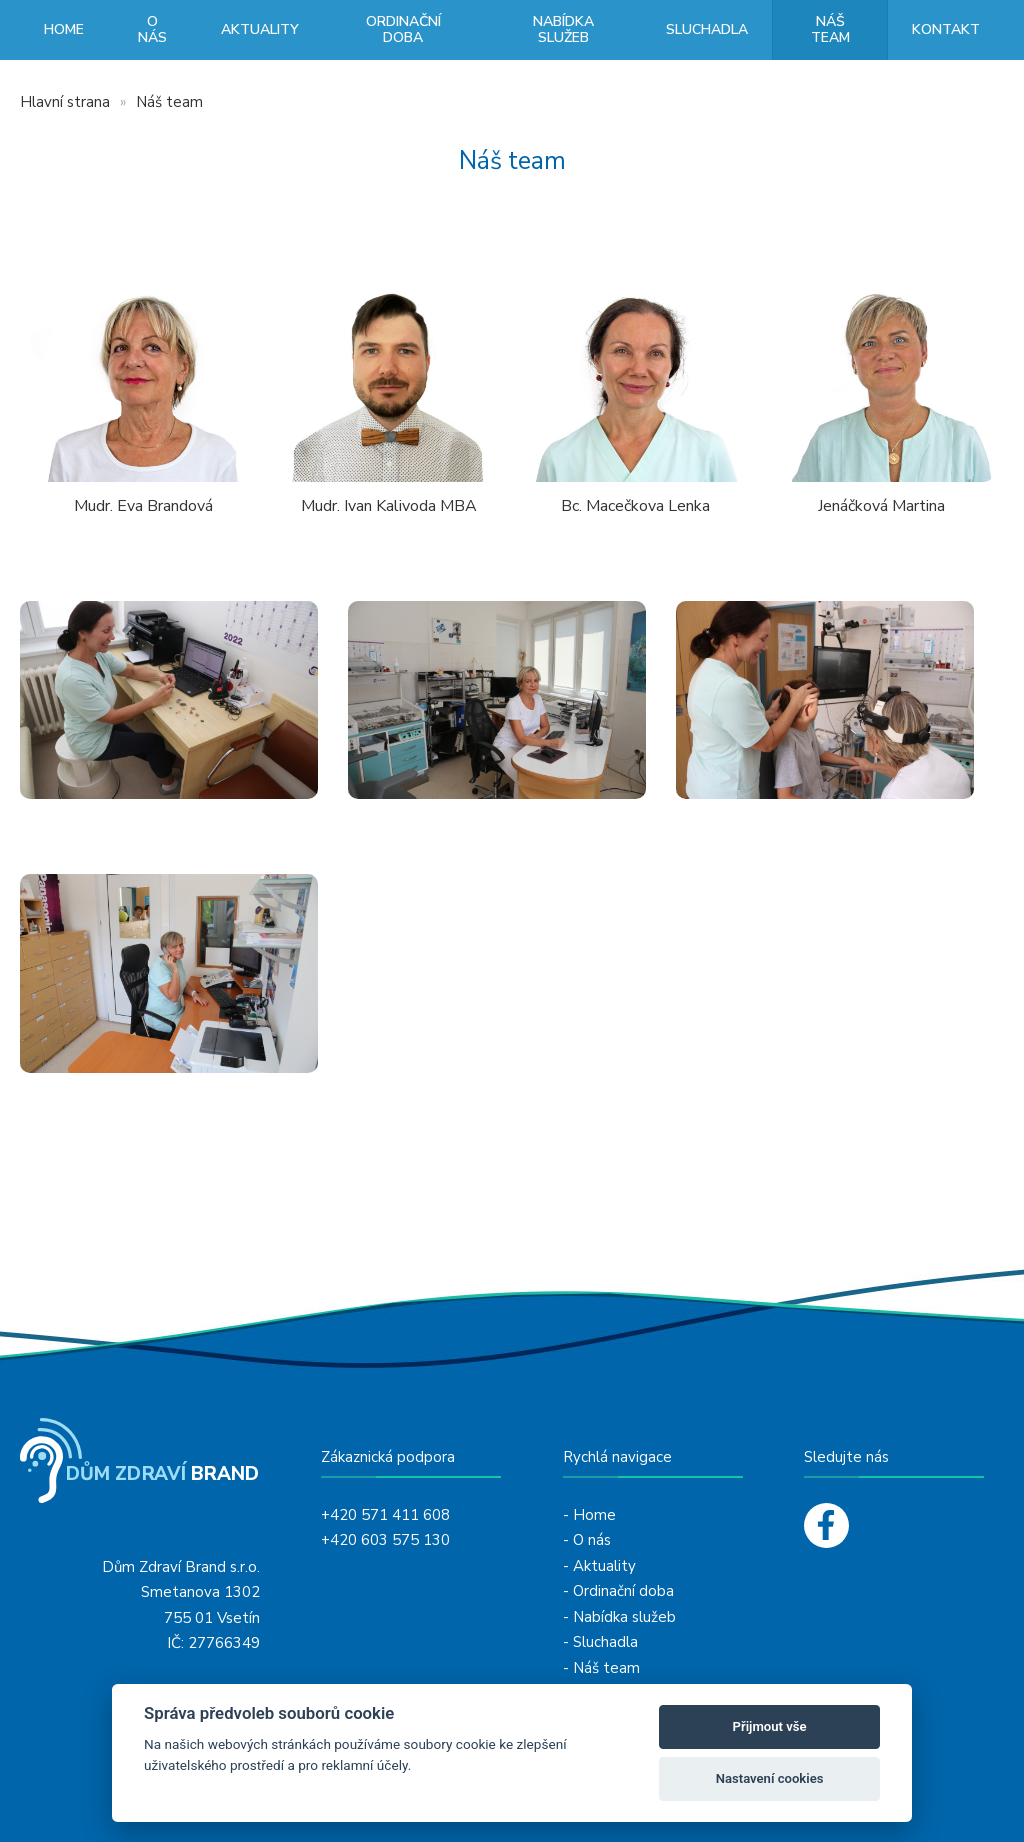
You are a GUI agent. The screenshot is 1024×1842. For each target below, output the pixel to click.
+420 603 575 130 (385, 1540)
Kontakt (946, 29)
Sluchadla (707, 29)
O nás (152, 29)
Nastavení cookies (770, 1778)
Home (64, 29)
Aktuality (260, 29)
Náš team (830, 29)
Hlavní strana (65, 102)
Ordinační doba (403, 29)
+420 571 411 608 (385, 1515)
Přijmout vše (770, 1726)
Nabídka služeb (563, 29)
